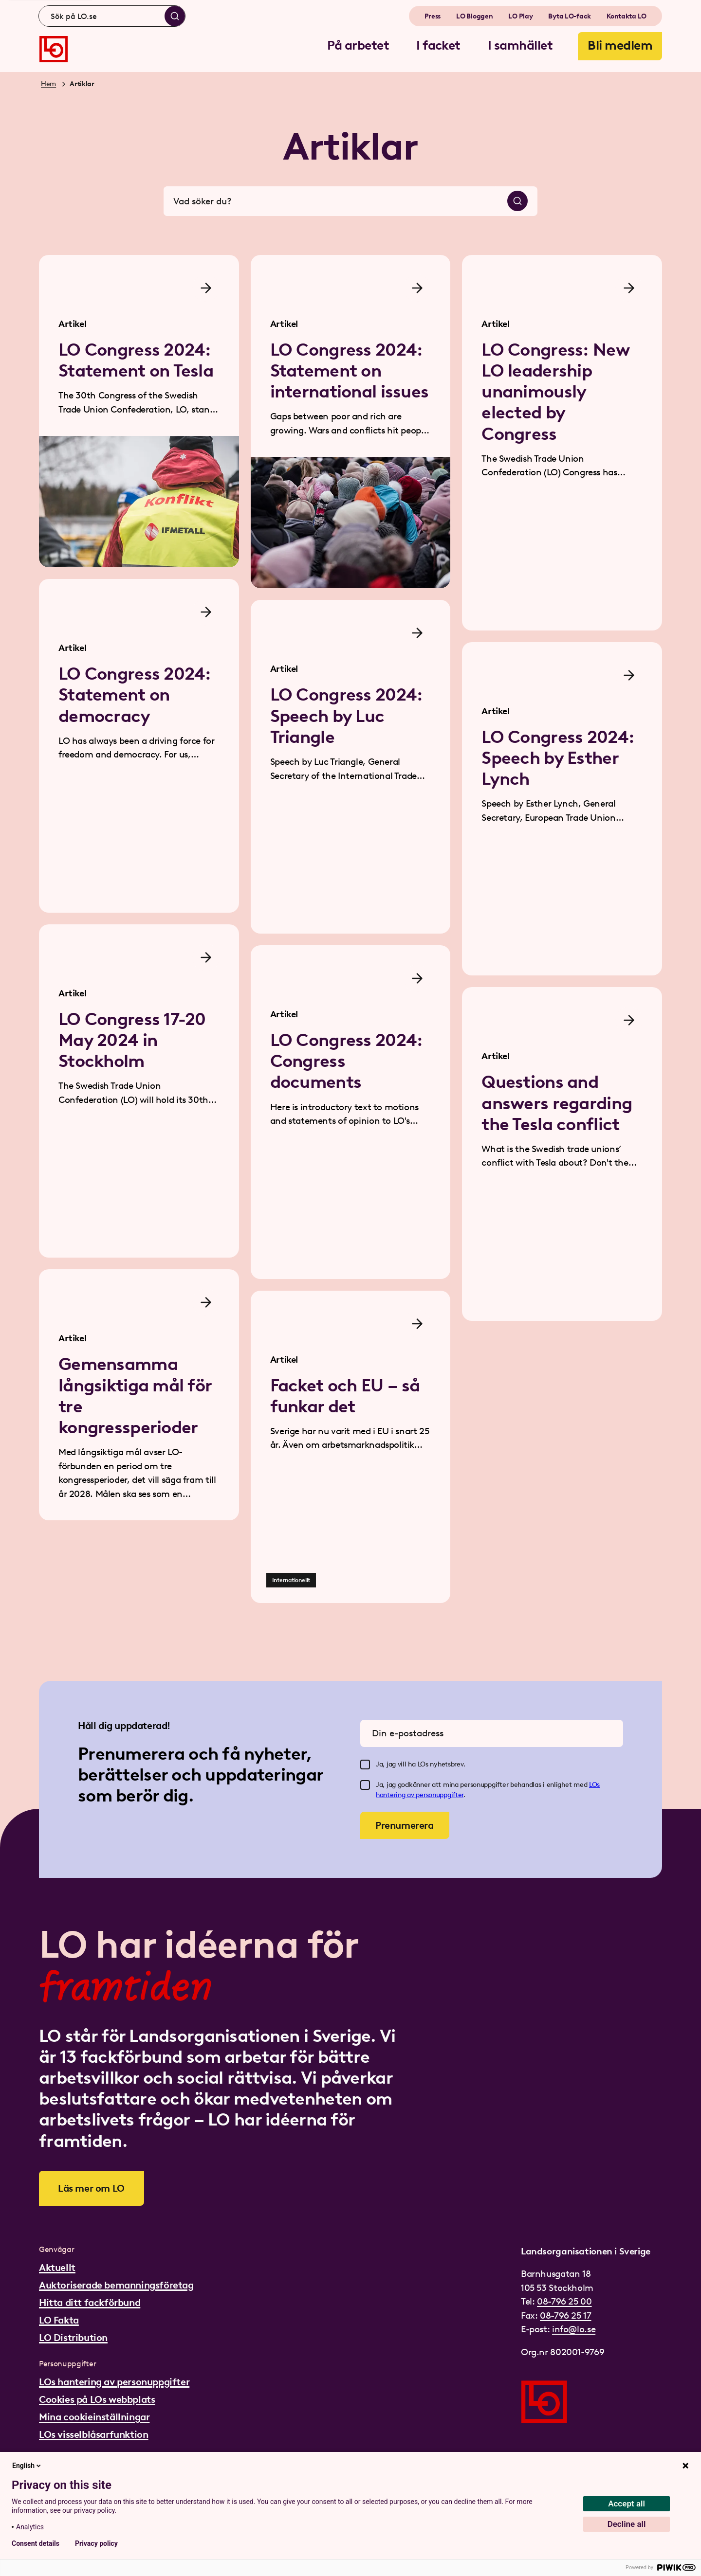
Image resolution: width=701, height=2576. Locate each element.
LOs (594, 1785)
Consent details (35, 2543)
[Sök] (175, 16)
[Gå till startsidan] (53, 49)
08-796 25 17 (565, 2315)
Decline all (627, 2524)
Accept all (626, 2503)
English (27, 2465)
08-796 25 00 (564, 2301)
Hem (48, 84)
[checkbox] (365, 1764)
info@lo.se (573, 2329)
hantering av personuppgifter (419, 1795)
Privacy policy (96, 2543)
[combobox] (112, 16)
